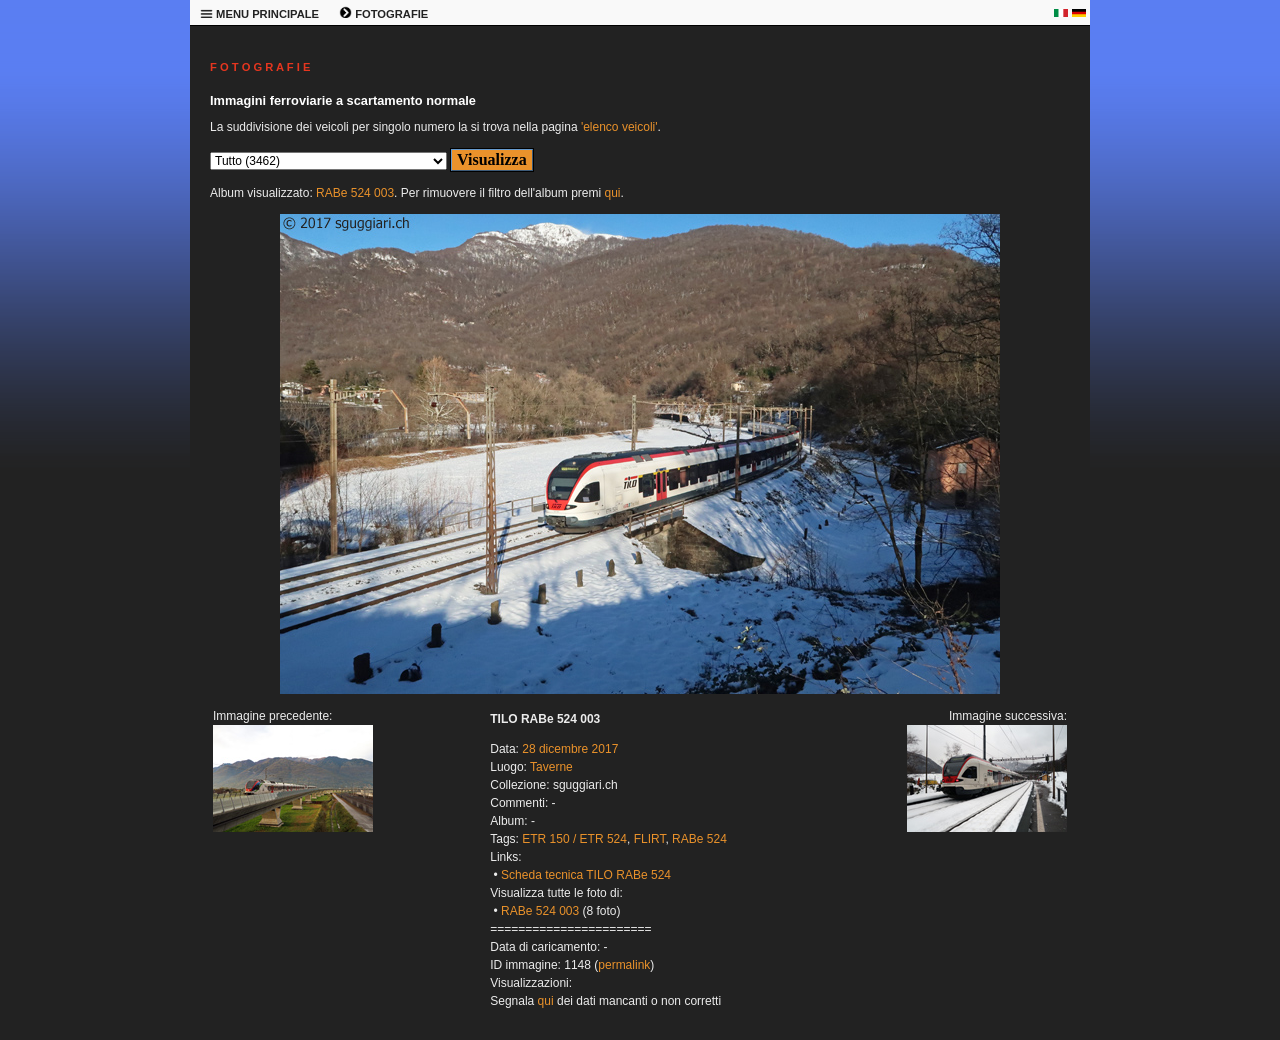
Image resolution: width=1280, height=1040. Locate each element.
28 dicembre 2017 (570, 749)
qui (612, 193)
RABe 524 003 (355, 193)
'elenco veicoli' (619, 127)
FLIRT (650, 839)
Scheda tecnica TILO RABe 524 (586, 875)
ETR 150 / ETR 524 (574, 839)
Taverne (551, 767)
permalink (624, 965)
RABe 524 (699, 839)
